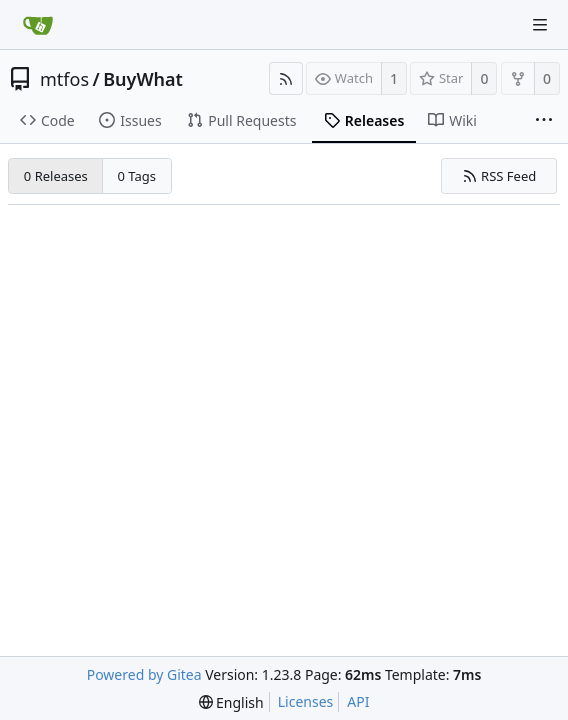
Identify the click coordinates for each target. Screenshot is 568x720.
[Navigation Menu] (540, 25)
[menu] (231, 702)
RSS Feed (499, 176)
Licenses (306, 701)
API (358, 701)
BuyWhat (143, 79)
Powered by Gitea (144, 674)
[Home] (38, 25)
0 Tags (137, 176)
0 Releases (56, 176)
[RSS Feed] (286, 78)
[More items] (544, 121)
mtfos (64, 79)
